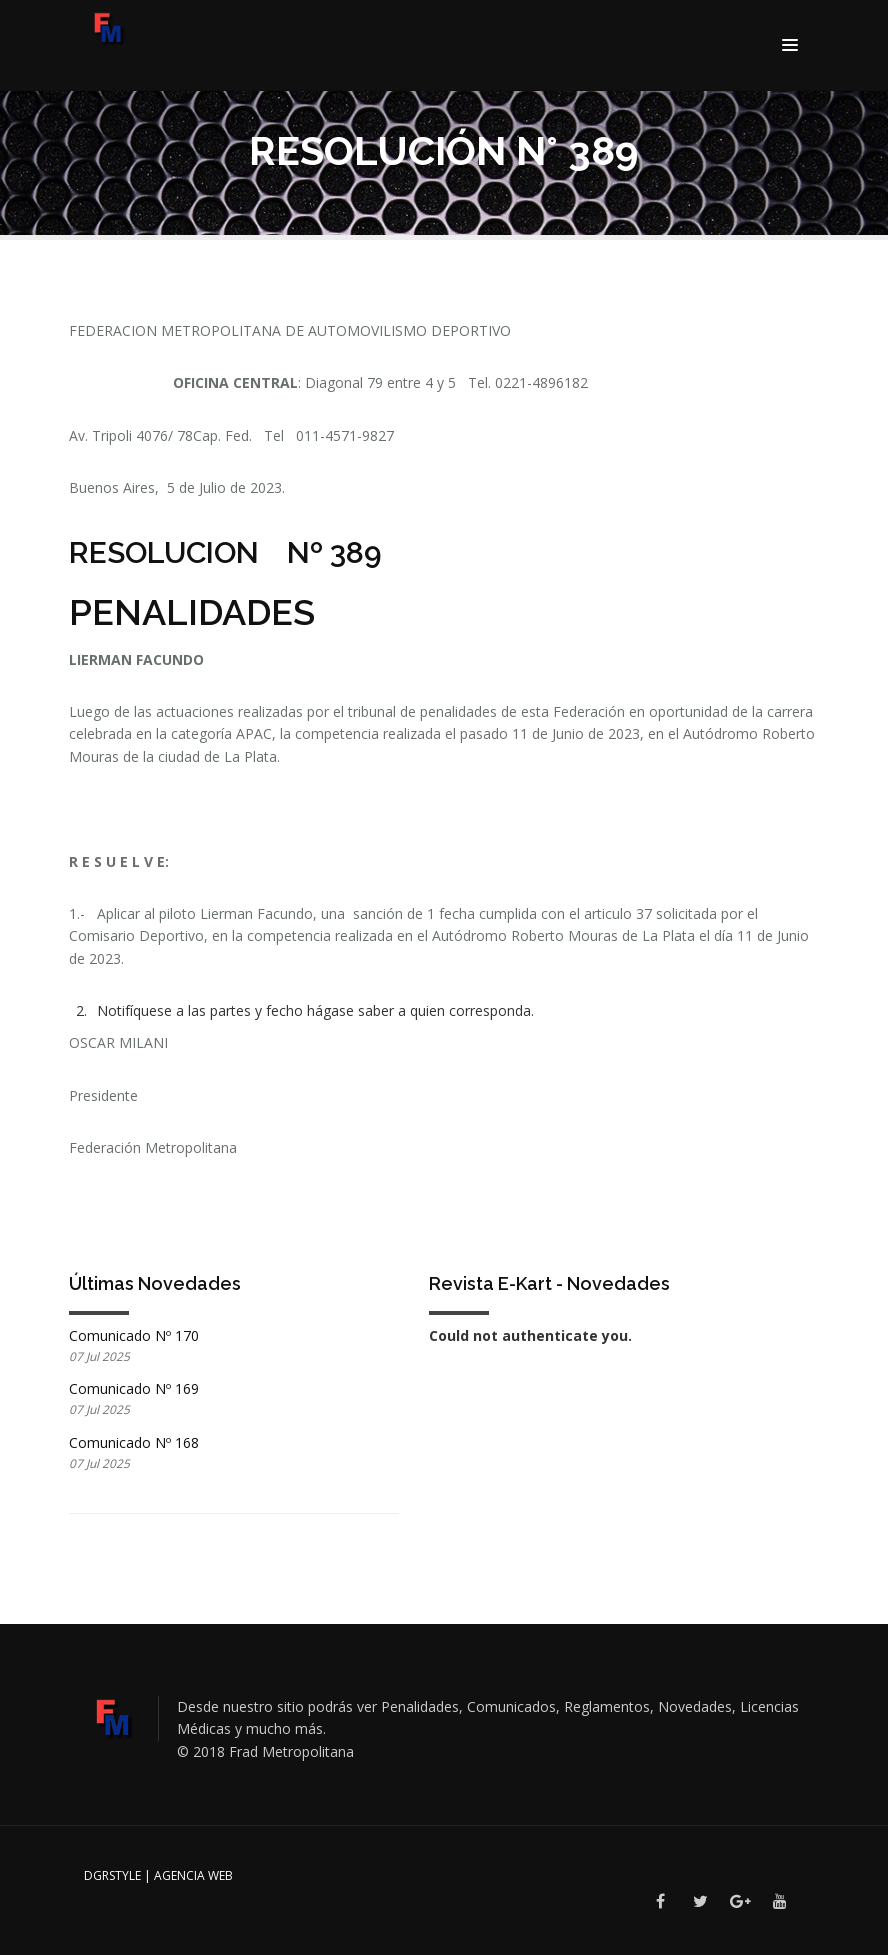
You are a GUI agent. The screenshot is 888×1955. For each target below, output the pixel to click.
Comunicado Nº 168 (134, 1442)
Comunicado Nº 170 (134, 1335)
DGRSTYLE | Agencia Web (158, 1875)
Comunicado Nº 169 (134, 1388)
